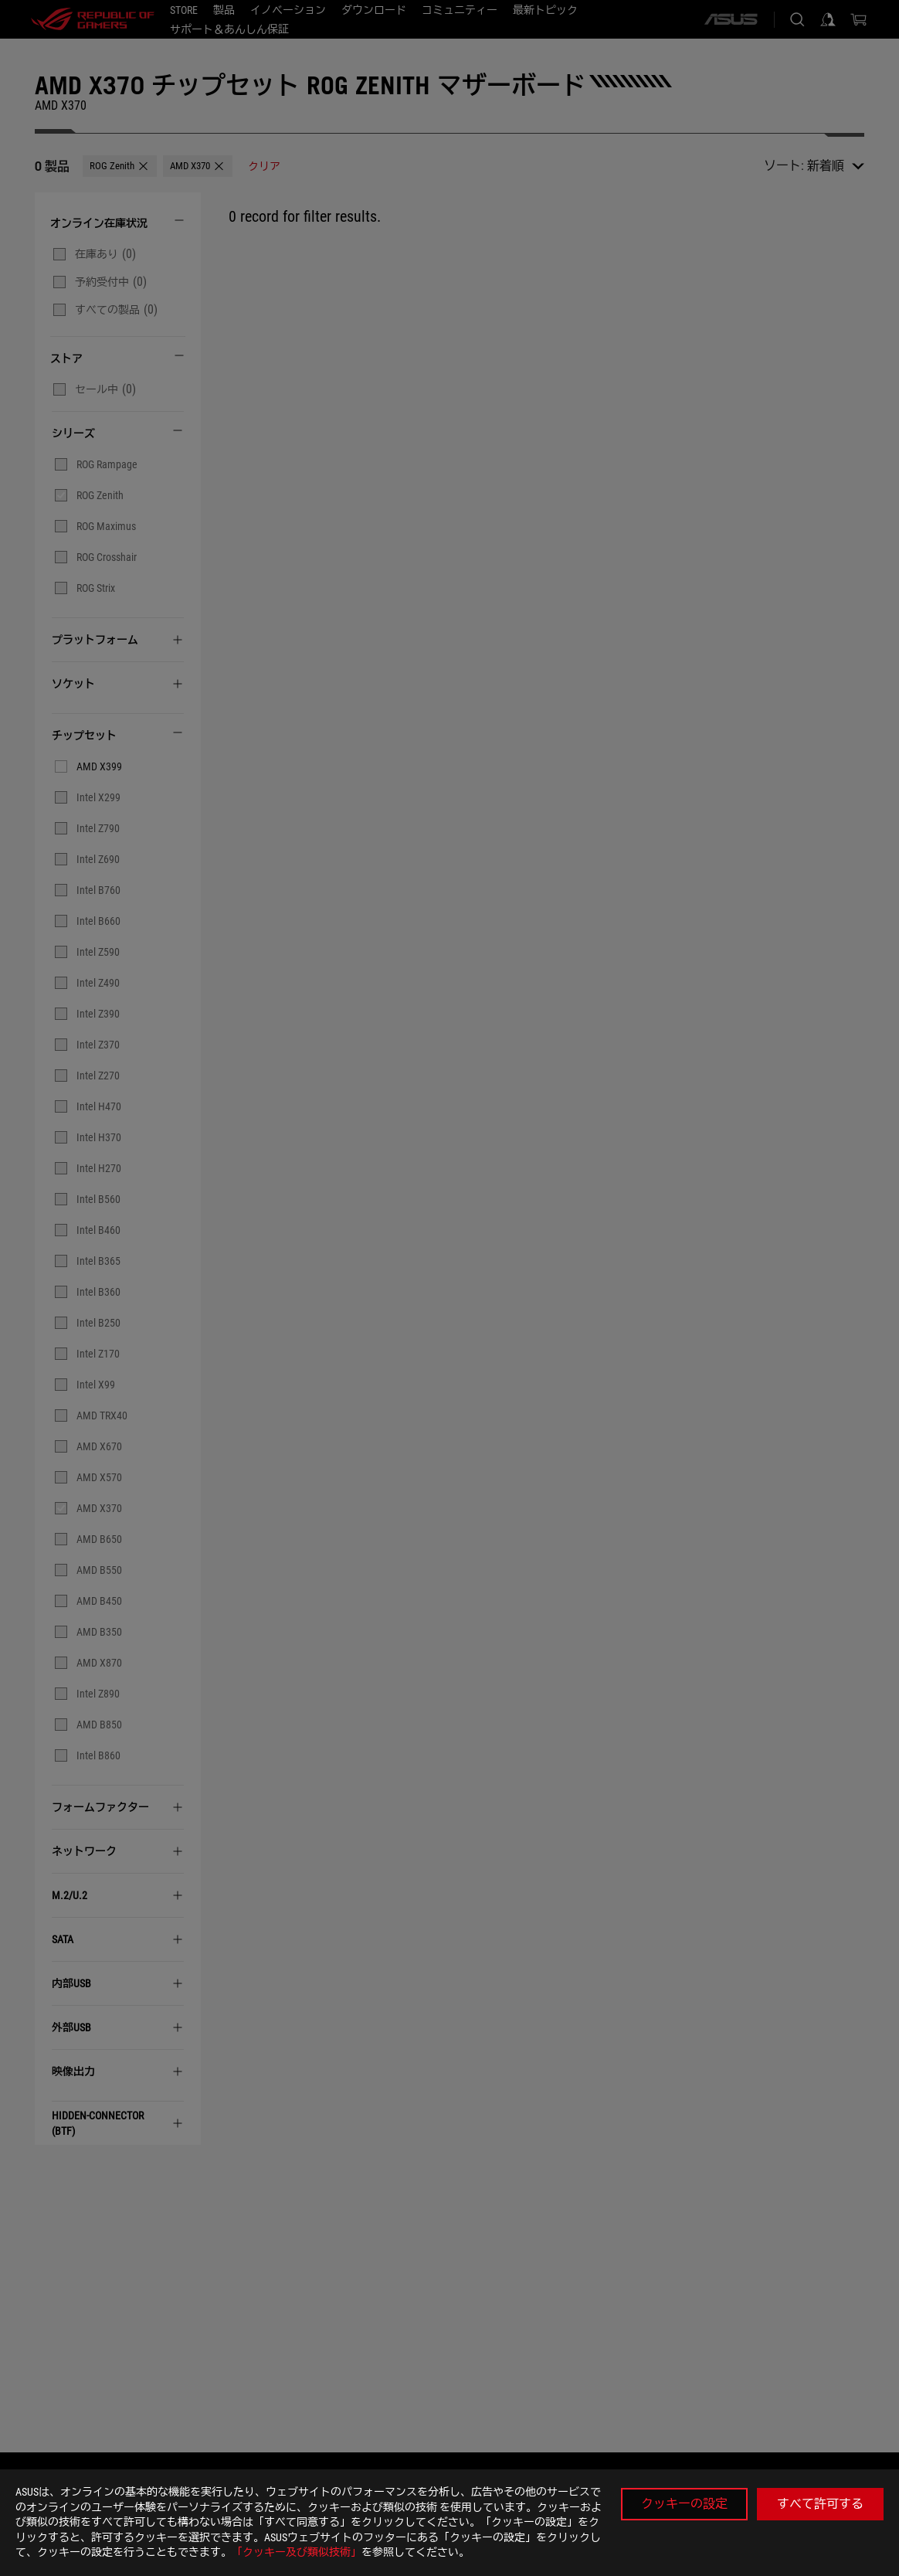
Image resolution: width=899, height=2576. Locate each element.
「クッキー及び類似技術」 (296, 2552)
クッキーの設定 (684, 2503)
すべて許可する (820, 2503)
